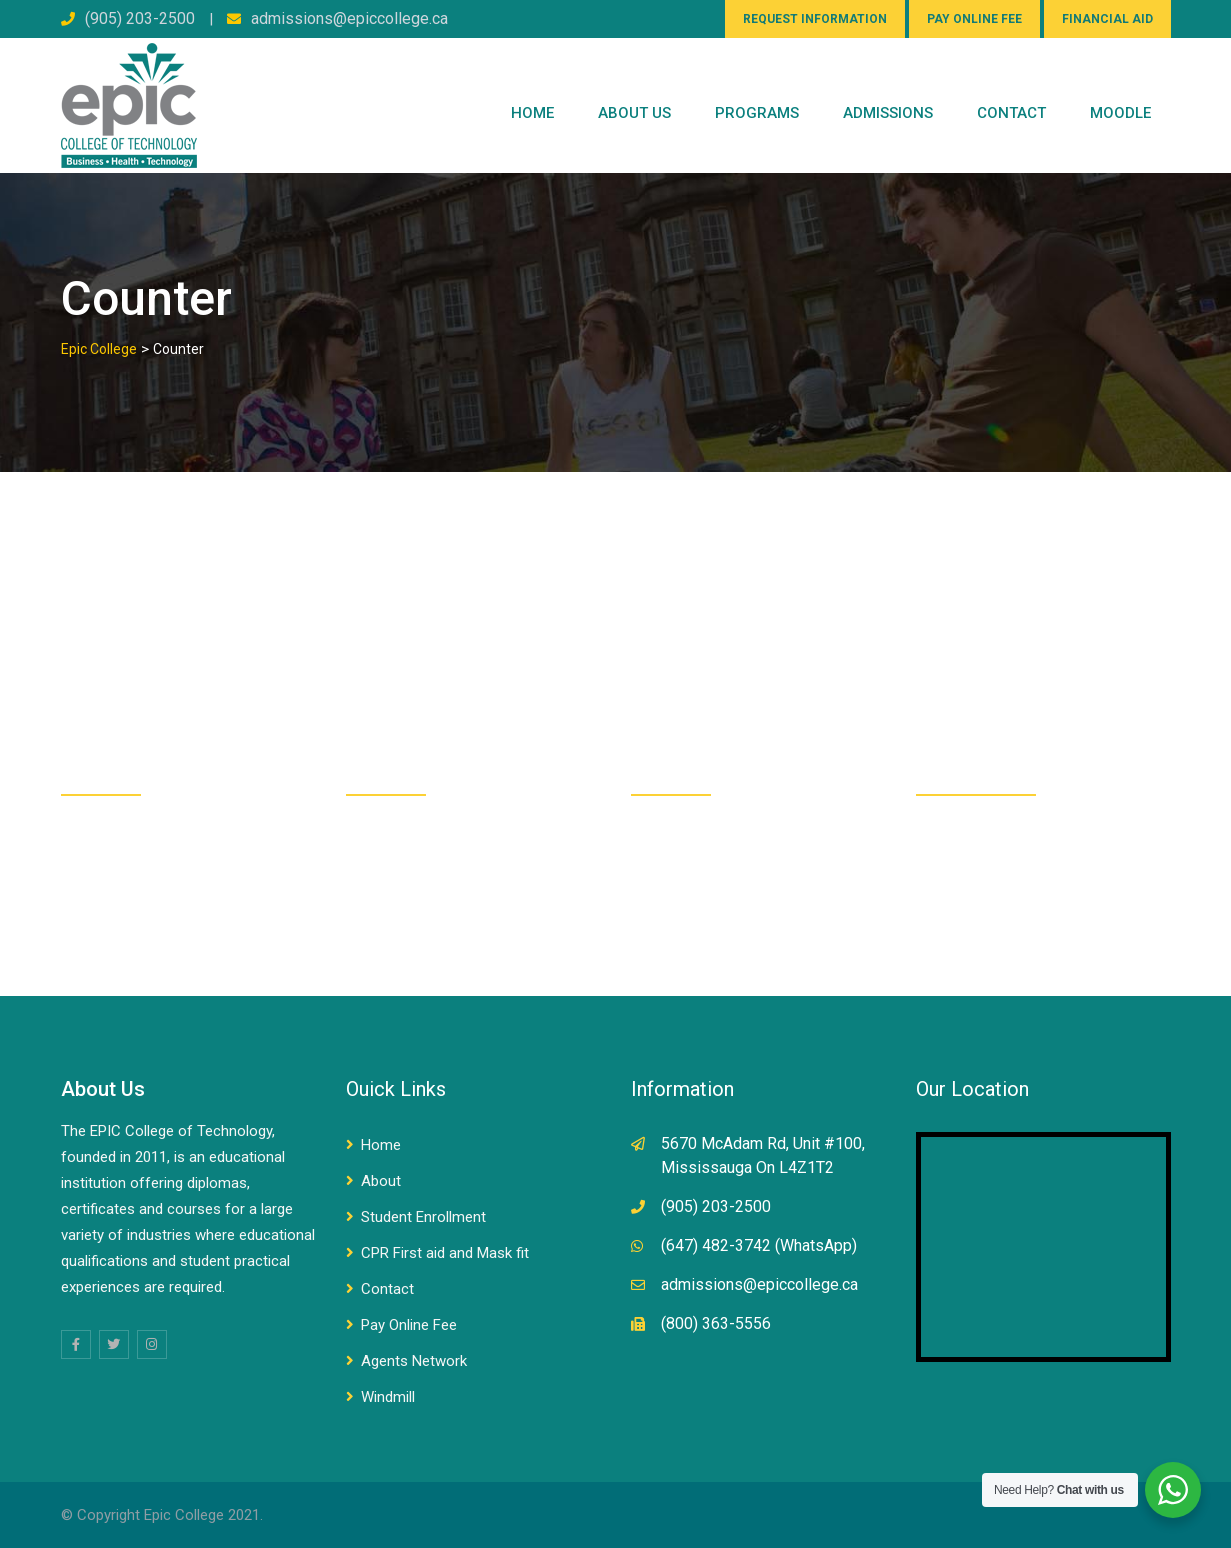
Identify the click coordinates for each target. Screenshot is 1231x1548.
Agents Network (414, 1361)
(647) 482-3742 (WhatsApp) (759, 1245)
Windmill (388, 1397)
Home (532, 113)
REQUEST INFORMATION (815, 19)
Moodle (1120, 113)
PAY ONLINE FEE (974, 19)
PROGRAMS (757, 113)
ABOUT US (634, 113)
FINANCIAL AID (1107, 19)
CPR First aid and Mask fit (445, 1253)
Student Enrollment (423, 1217)
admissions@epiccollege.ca (349, 18)
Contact (387, 1289)
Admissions (888, 113)
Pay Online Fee (409, 1325)
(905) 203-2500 (140, 18)
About (381, 1181)
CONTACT (1011, 113)
